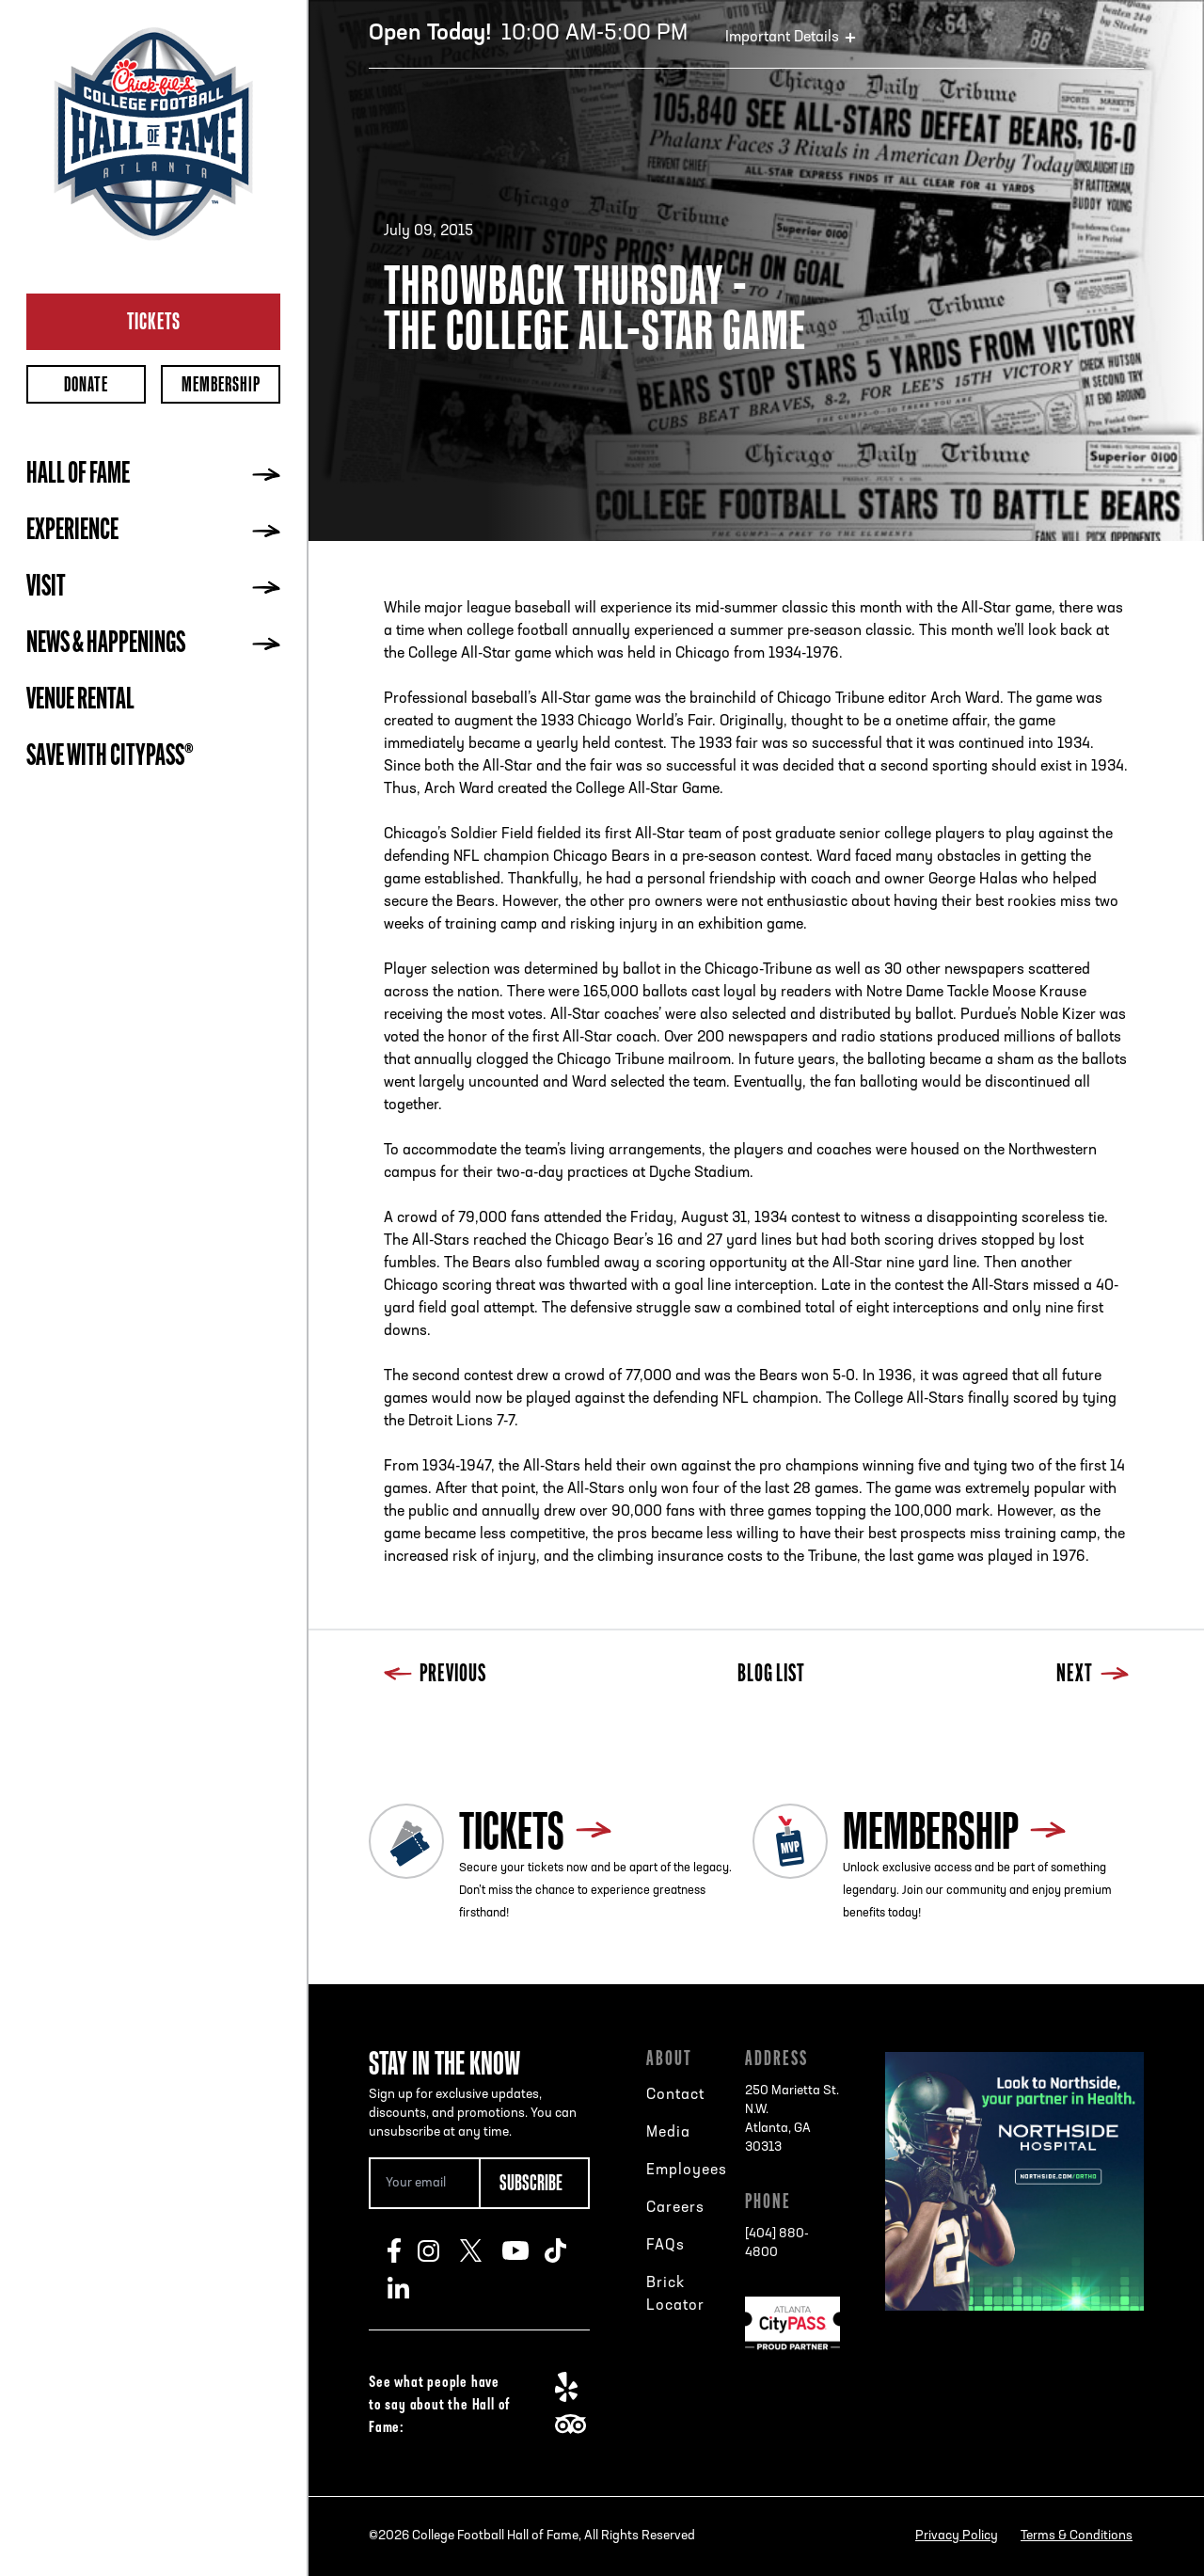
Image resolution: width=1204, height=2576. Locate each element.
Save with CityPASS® (110, 757)
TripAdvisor (576, 2424)
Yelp (576, 2387)
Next (1092, 1675)
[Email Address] (424, 2183)
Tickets (154, 321)
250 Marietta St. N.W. (792, 2120)
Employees (686, 2170)
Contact (675, 2095)
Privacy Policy (956, 2536)
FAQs (665, 2245)
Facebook (403, 2250)
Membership (221, 384)
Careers (675, 2208)
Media (668, 2132)
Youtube (523, 2250)
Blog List (771, 1675)
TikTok (566, 2250)
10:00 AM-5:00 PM (528, 34)
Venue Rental (80, 701)
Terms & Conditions (1077, 2536)
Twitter (481, 2250)
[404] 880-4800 (777, 2243)
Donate (86, 384)
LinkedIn (409, 2288)
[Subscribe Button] (534, 2183)
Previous (435, 1675)
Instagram (439, 2250)
